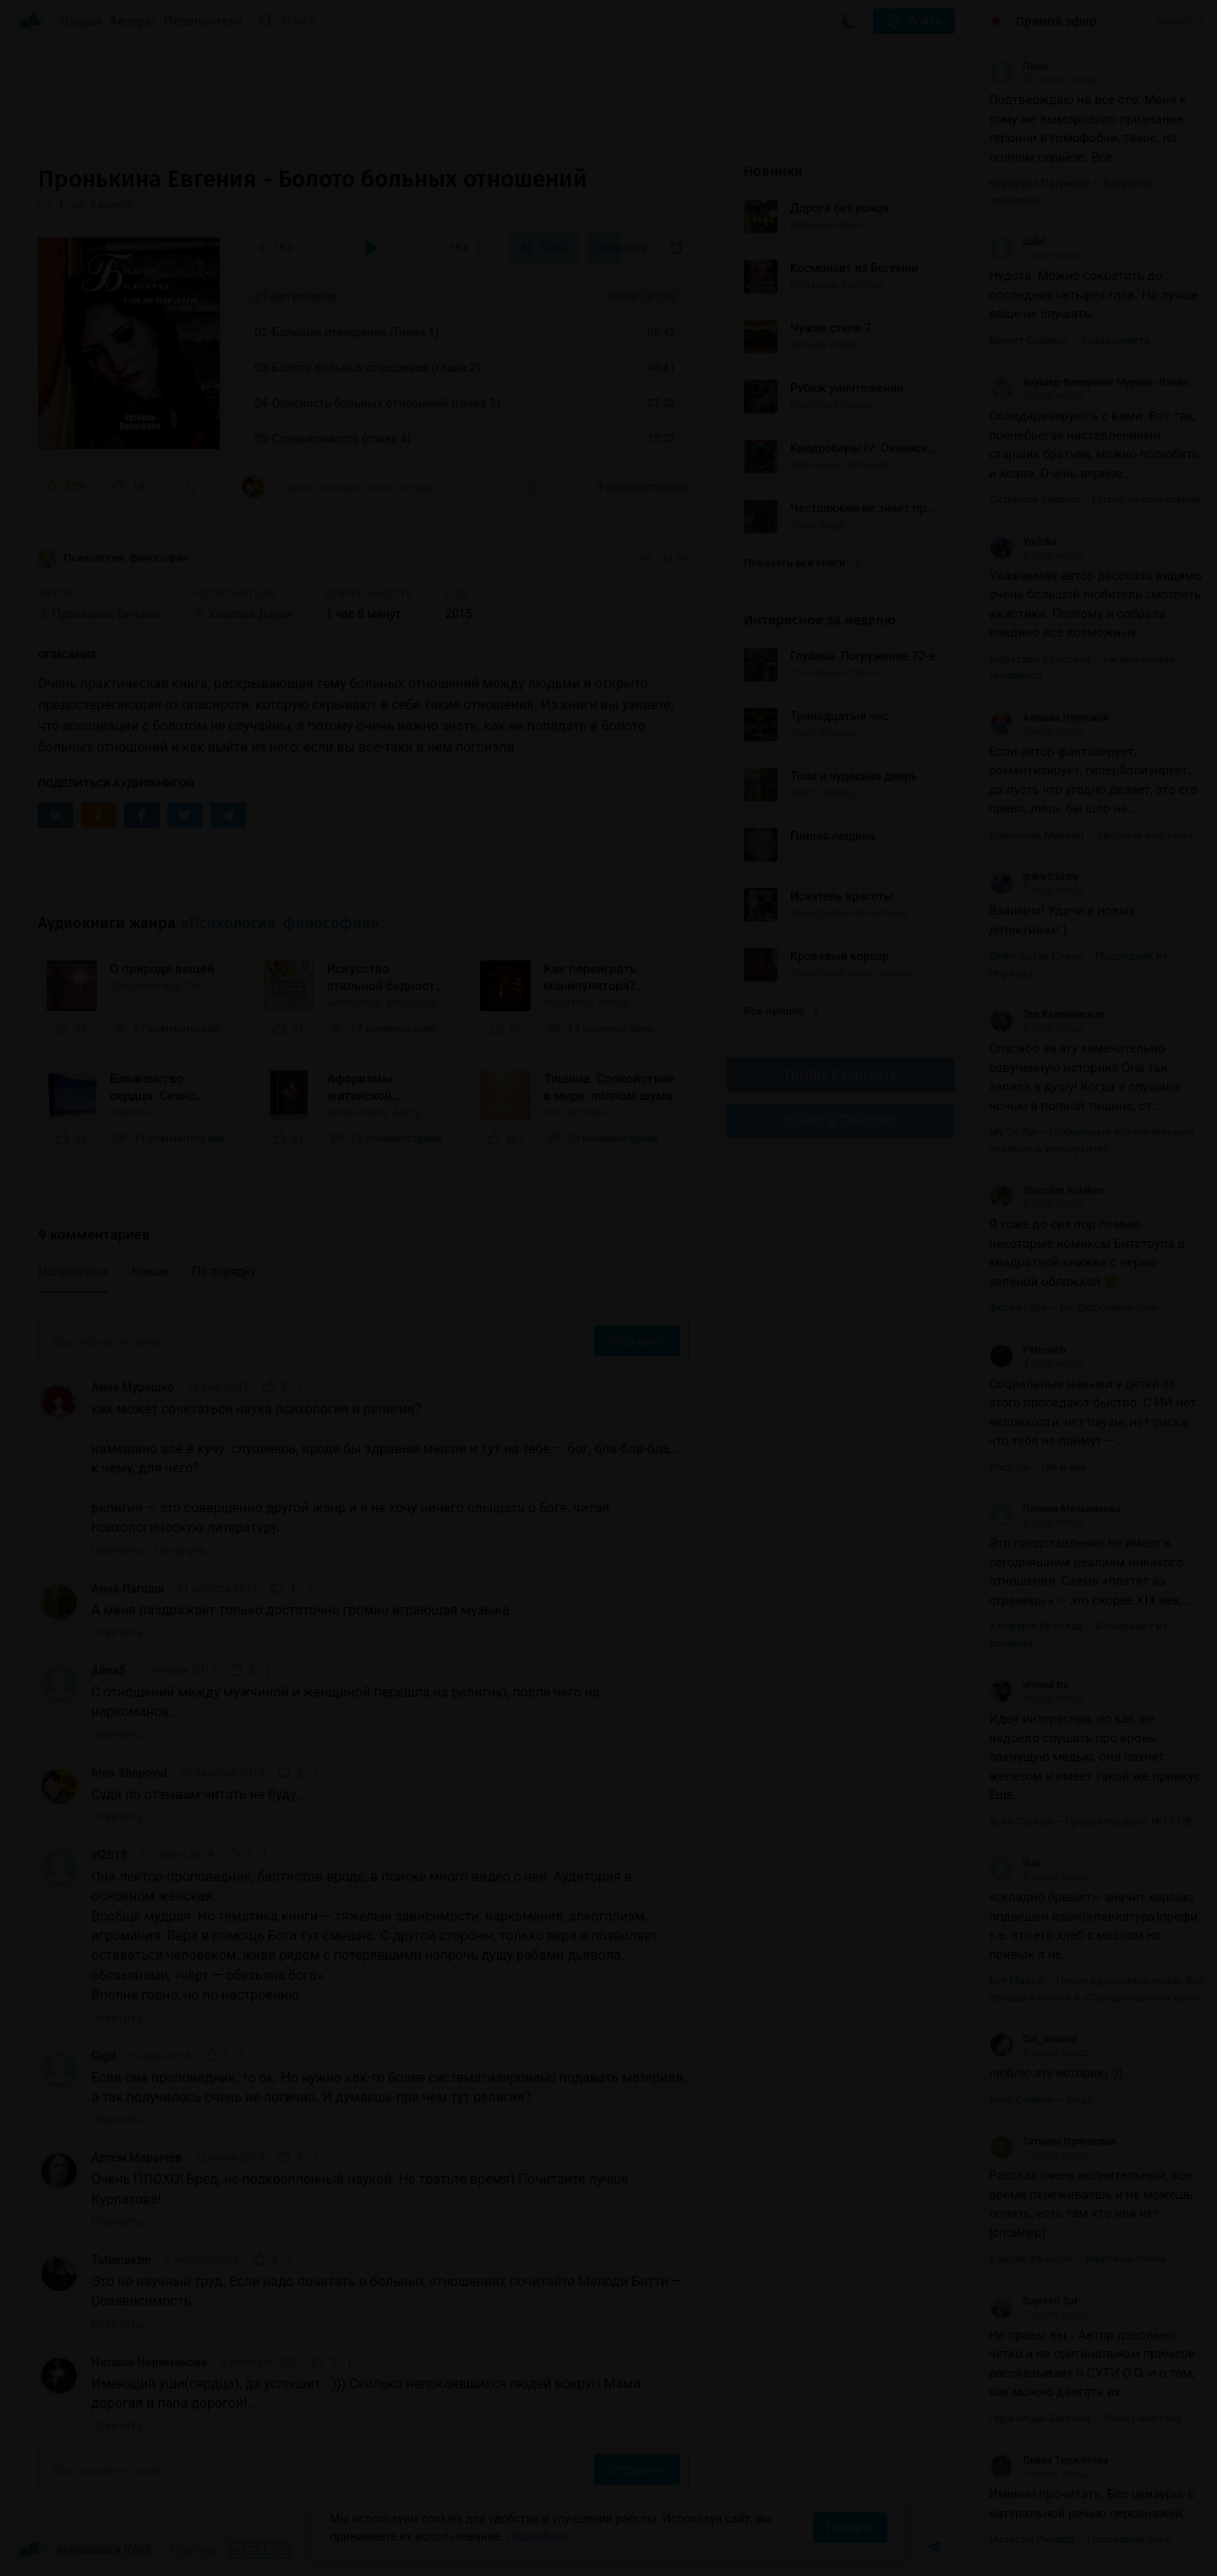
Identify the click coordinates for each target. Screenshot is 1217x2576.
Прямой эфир (1056, 21)
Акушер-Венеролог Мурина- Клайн (1089, 382)
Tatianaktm (121, 2259)
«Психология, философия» (279, 923)
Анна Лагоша (127, 1588)
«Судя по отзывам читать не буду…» (343, 487)
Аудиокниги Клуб (84, 2551)
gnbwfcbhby (1033, 876)
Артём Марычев (136, 2157)
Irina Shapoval (129, 1772)
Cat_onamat (1033, 2039)
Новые (150, 1271)
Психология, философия (113, 559)
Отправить (637, 1341)
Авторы (133, 21)
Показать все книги (802, 562)
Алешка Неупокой (1049, 718)
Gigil (103, 2056)
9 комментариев (643, 487)
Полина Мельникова (1055, 1509)
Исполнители (203, 21)
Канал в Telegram (841, 1121)
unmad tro (1029, 1685)
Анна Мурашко (132, 1387)
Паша (1019, 66)
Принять (850, 2528)
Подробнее (537, 2536)
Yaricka (1022, 542)
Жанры (79, 21)
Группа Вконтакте (841, 1074)
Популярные (73, 1271)
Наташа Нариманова (149, 2362)
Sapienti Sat (1033, 2301)
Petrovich (1027, 1350)
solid (1017, 242)
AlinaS (108, 1670)
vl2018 (109, 1854)
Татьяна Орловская (1052, 2141)
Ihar (1014, 1863)
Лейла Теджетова (1048, 2460)
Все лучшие (781, 1010)
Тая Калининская (1047, 1014)
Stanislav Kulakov (1046, 1190)
